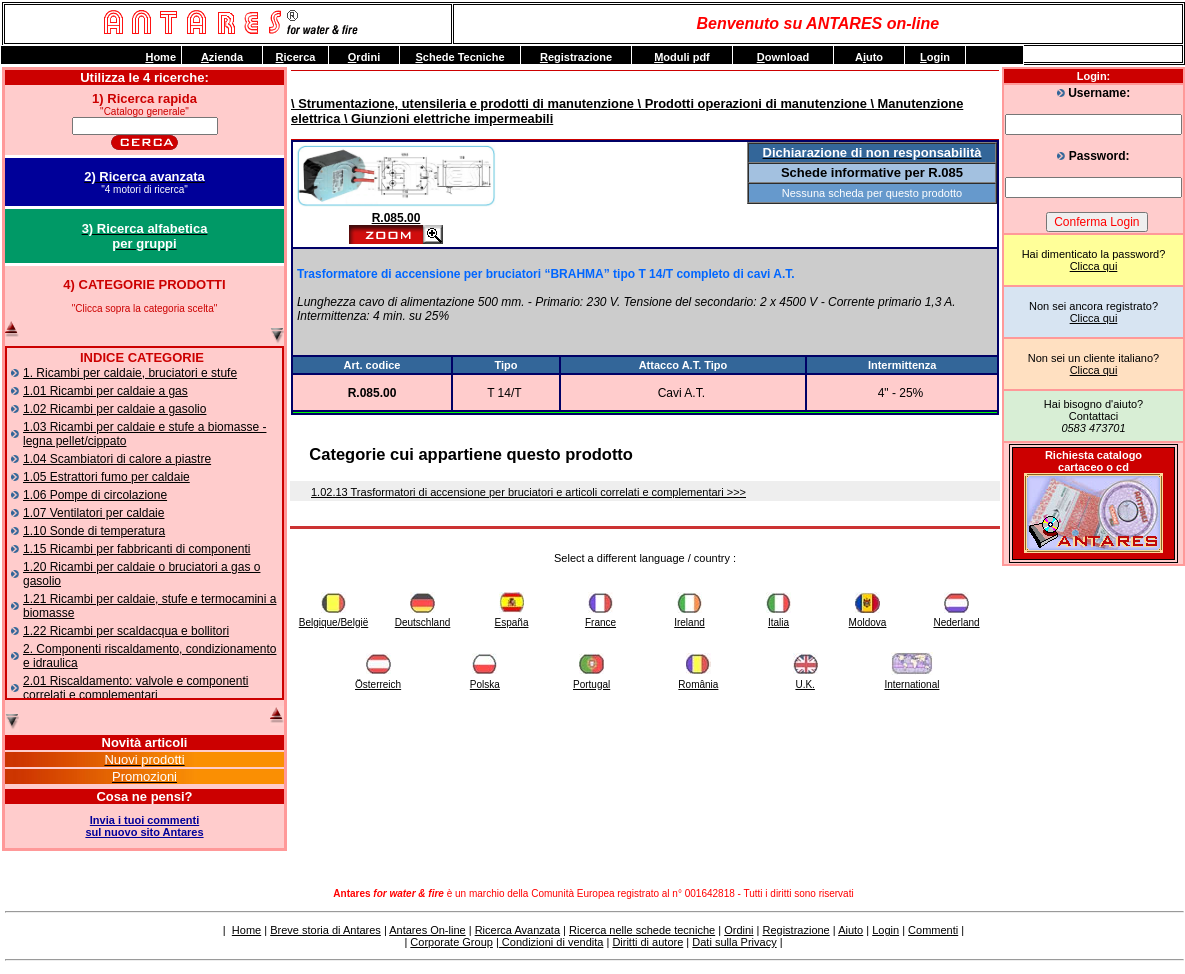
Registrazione (795, 930)
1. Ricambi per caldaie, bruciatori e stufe (130, 373)
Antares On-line (427, 930)
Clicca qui (1094, 266)
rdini (364, 57)
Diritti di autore (647, 942)
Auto (869, 57)
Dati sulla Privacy (734, 942)
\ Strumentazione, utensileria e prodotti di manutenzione (462, 103)
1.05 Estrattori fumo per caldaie (106, 477)
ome (160, 57)
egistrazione (576, 57)
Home (246, 930)
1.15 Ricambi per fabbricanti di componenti (136, 549)
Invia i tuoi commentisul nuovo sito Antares (144, 826)
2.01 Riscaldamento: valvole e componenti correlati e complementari (135, 688)
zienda (222, 57)
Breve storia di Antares (325, 930)
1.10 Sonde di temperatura (94, 531)
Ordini (738, 930)
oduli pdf (682, 57)
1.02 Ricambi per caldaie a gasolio (114, 409)
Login (885, 930)
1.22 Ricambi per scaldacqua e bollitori (126, 631)
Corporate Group (451, 942)
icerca (296, 57)
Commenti (933, 930)
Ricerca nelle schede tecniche (642, 930)
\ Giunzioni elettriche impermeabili (446, 118)
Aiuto (850, 930)
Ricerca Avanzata (517, 930)
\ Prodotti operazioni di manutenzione (750, 103)
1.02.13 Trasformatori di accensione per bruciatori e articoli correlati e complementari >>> (528, 492)
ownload (783, 57)
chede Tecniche (459, 57)
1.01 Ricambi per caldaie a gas (105, 391)
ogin (935, 57)
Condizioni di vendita (551, 942)
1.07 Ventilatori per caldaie (93, 513)
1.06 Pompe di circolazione (95, 495)
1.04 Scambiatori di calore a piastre (117, 459)
